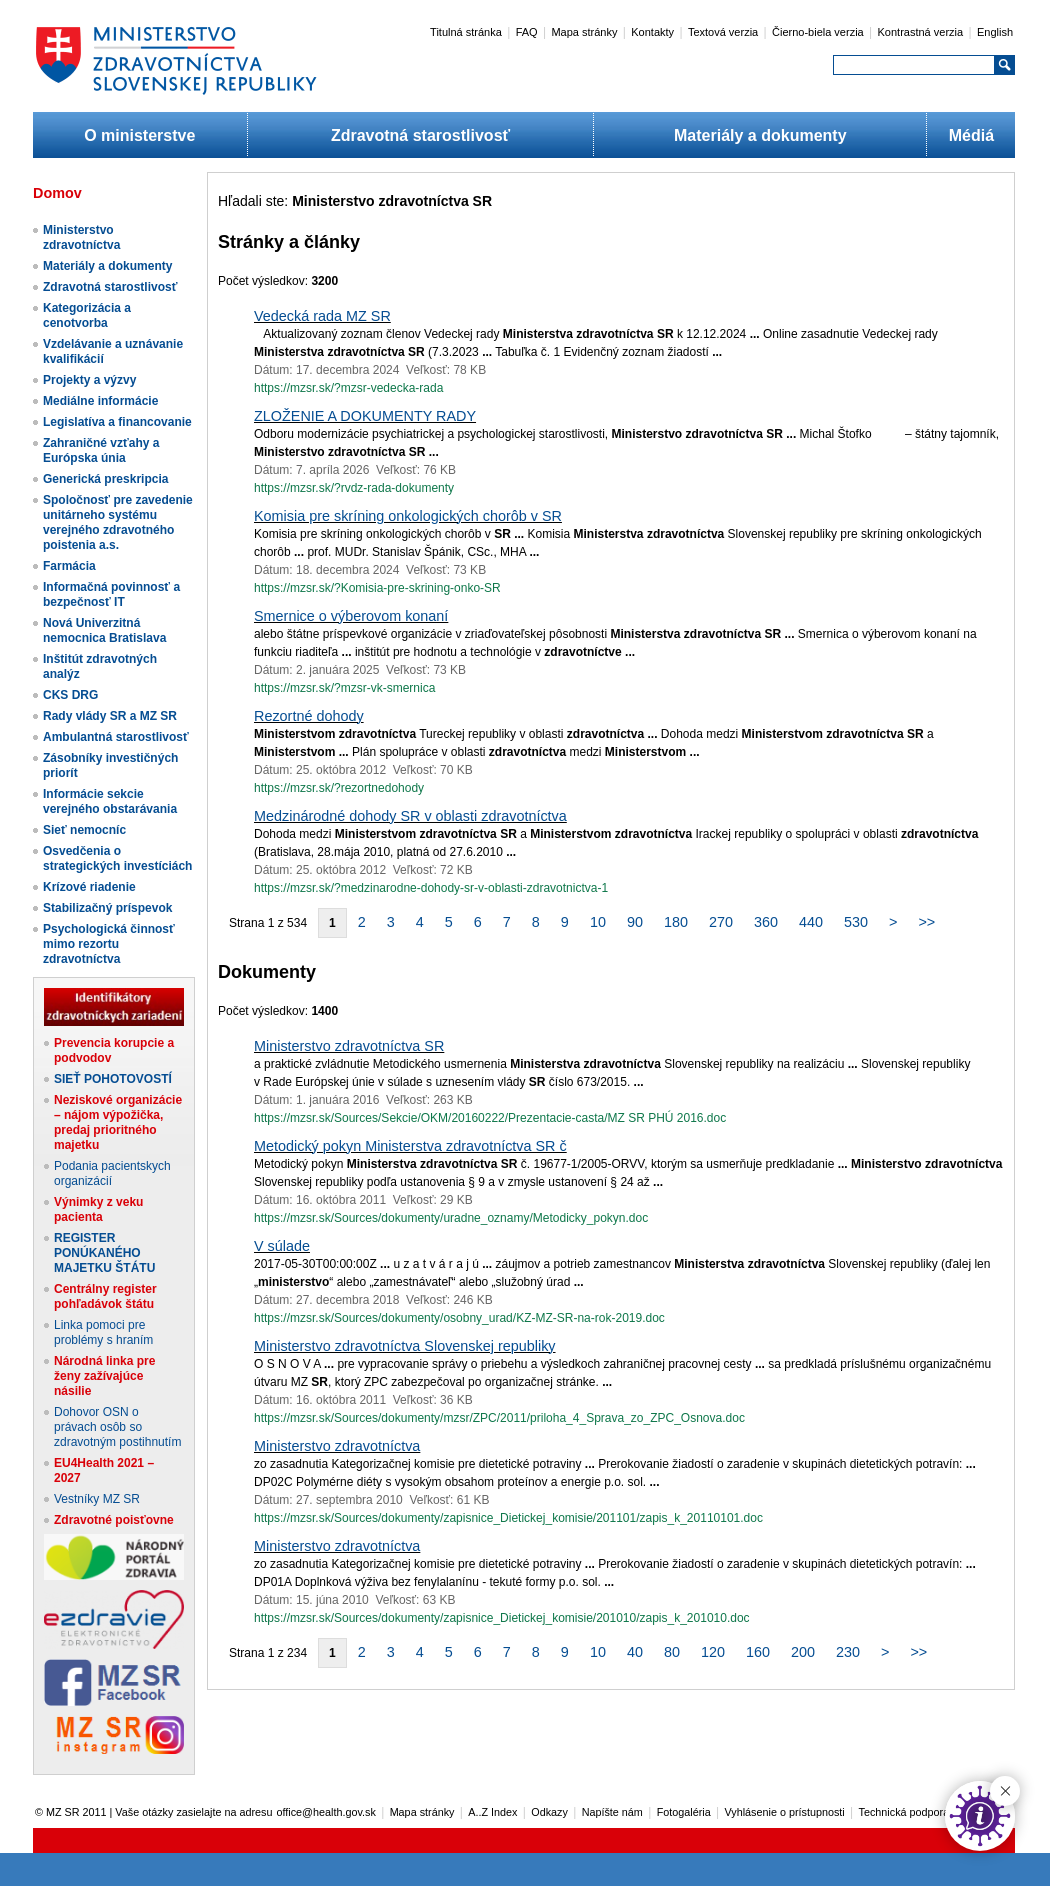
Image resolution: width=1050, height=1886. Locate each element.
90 (635, 922)
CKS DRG (70, 695)
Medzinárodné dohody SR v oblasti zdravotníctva (410, 816)
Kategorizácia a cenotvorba (87, 315)
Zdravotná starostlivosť (420, 135)
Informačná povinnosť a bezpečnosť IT (111, 594)
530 (856, 922)
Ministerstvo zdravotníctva (81, 237)
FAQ (527, 32)
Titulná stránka (466, 32)
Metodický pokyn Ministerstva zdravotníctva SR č (410, 1146)
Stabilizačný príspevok (107, 908)
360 (766, 922)
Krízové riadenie (89, 887)
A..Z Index (492, 1812)
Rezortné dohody (309, 716)
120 (713, 1652)
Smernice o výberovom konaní (351, 616)
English (995, 32)
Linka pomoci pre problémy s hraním (103, 1332)
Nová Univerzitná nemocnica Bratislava (104, 630)
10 (598, 922)
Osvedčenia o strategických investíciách (117, 858)
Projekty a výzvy (89, 380)
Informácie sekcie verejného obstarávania (110, 801)
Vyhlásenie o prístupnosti (785, 1812)
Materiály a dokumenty (760, 135)
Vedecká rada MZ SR (322, 316)
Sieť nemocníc (84, 830)
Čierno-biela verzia (818, 32)
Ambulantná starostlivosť (116, 737)
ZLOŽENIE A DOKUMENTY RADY (365, 416)
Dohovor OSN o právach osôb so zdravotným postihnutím (117, 1427)
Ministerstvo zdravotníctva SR (349, 1046)
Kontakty (652, 32)
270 (721, 922)
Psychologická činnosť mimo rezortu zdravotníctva (109, 944)
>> (926, 922)
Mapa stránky (584, 32)
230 (848, 1652)
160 (758, 1652)
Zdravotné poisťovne (114, 1520)
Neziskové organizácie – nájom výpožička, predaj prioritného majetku (118, 1122)
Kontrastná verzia (921, 32)
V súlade (282, 1246)
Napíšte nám (612, 1812)
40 (635, 1652)
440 (811, 922)
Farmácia (69, 566)
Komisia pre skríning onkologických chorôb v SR (408, 516)
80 (672, 1652)
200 (803, 1652)
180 (676, 922)
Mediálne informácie (100, 401)
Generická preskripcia (105, 479)
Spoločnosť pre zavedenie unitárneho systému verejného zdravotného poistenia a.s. (118, 522)
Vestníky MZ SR (97, 1499)
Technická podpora (904, 1812)
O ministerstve (139, 135)
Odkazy (549, 1812)
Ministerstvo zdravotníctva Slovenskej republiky (405, 1346)
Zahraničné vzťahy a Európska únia (101, 450)
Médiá (971, 135)
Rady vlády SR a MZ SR (110, 716)
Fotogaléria (684, 1812)
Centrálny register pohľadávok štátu (105, 1296)
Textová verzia (723, 32)
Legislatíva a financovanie (117, 422)
